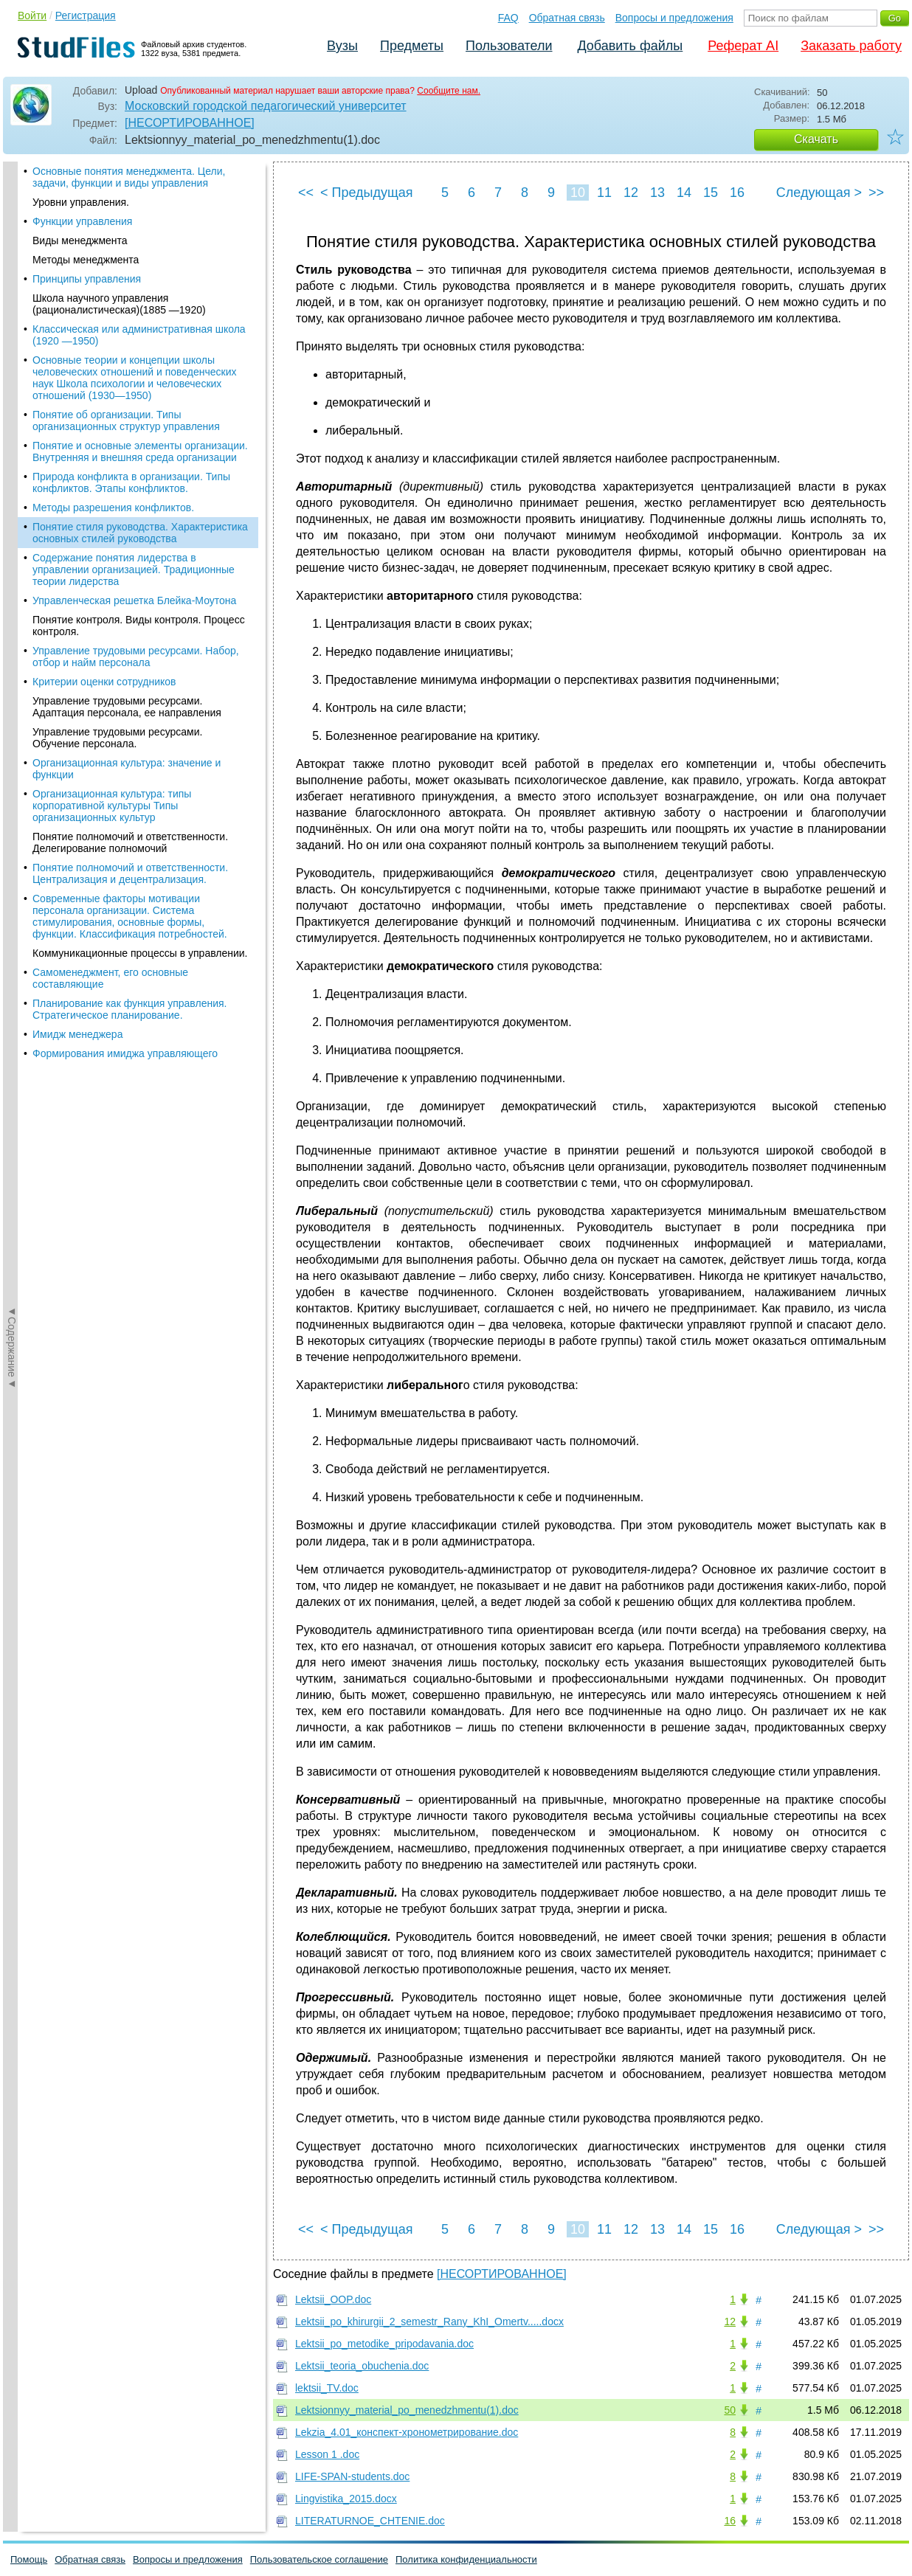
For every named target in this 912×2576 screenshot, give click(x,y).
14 (684, 192)
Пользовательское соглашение (319, 2559)
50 (730, 2410)
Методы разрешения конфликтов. (113, 174)
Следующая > (819, 192)
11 (604, 192)
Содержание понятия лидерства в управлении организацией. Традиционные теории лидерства (133, 236)
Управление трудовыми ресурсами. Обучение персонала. (117, 404)
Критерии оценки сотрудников (104, 348)
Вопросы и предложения (674, 18)
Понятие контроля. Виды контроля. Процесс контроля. (138, 292)
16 (737, 192)
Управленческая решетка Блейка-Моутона (134, 267)
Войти (32, 15)
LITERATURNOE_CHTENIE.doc (370, 2521)
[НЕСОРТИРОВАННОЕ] (190, 123)
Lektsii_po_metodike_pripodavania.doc (384, 2344)
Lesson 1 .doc (327, 2454)
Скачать (816, 139)
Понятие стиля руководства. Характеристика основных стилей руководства (140, 199)
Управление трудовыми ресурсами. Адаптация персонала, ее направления (126, 373)
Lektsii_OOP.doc (333, 2299)
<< (306, 192)
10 (577, 192)
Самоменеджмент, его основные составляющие (110, 645)
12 (630, 192)
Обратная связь (567, 18)
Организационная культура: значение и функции (126, 435)
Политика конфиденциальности (466, 2559)
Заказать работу (851, 45)
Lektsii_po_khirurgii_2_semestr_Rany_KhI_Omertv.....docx (429, 2321)
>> (876, 192)
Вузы (342, 45)
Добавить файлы (630, 45)
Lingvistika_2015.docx (346, 2498)
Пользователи (509, 45)
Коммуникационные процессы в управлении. (140, 620)
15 (710, 192)
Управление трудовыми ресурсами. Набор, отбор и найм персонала (135, 323)
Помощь (28, 2559)
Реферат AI (743, 45)
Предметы (411, 45)
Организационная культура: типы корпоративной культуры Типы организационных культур (111, 472)
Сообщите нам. (448, 90)
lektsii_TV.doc (327, 2388)
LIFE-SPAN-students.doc (352, 2476)
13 (657, 192)
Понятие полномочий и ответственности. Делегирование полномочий (130, 509)
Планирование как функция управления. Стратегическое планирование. (129, 676)
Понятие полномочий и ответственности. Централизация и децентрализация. (130, 540)
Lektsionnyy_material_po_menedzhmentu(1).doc (407, 2410)
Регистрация (85, 15)
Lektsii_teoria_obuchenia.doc (362, 2366)
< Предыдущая (366, 192)
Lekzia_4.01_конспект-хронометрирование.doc (406, 2432)
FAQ (508, 18)
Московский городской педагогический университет (266, 106)
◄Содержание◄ (12, 420)
